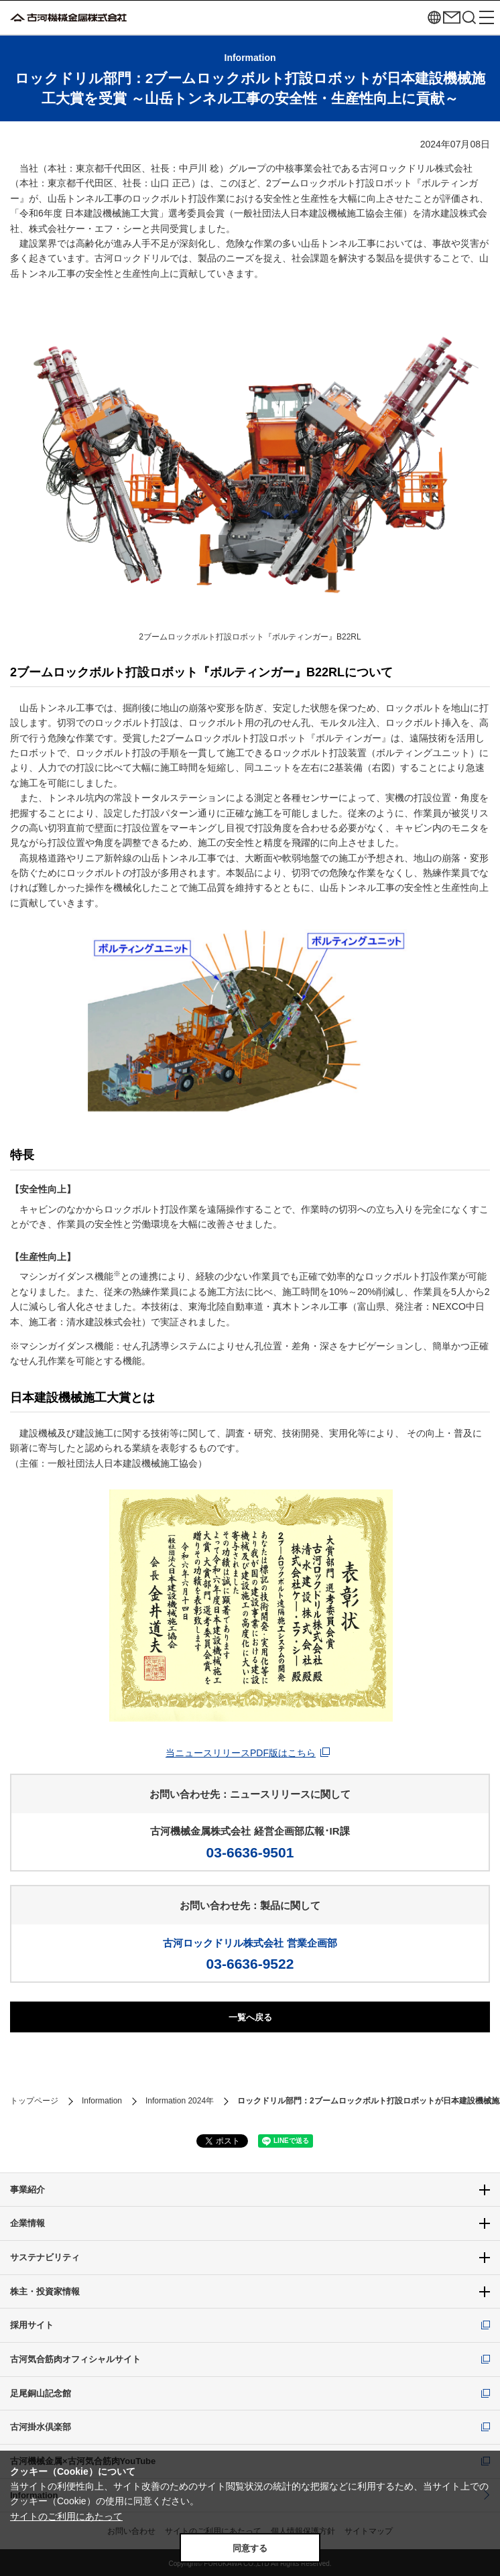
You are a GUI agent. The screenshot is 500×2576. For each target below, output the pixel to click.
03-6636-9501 (250, 1852)
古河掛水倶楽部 (40, 2427)
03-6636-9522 (250, 1963)
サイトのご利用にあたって (66, 2516)
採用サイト (32, 2325)
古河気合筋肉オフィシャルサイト (75, 2359)
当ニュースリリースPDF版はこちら (241, 1752)
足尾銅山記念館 (40, 2393)
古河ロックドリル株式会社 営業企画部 (249, 1943)
